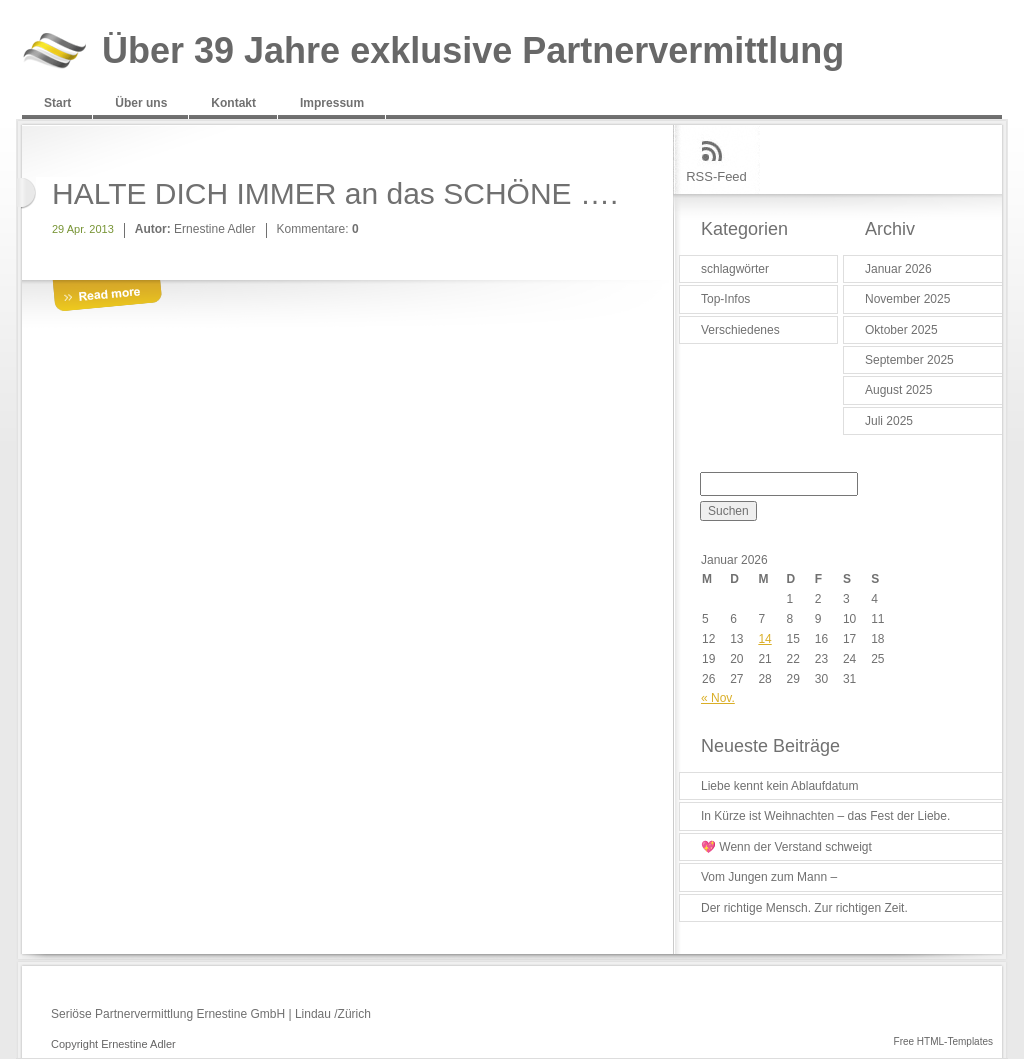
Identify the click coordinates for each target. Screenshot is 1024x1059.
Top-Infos (725, 299)
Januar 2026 (898, 269)
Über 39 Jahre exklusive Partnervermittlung (473, 51)
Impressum (332, 103)
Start (57, 103)
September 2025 (909, 360)
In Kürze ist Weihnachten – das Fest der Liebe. (825, 816)
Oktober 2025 (901, 330)
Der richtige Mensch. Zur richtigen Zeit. (804, 908)
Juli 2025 (889, 421)
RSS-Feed (716, 176)
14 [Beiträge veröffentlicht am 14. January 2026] (764, 639)
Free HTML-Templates (943, 1041)
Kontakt (233, 103)
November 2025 (907, 299)
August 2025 (898, 390)
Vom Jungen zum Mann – (769, 877)
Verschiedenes (740, 330)
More (107, 296)
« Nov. (718, 698)
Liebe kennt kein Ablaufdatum (779, 786)
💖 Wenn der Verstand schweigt (786, 847)
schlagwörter (735, 269)
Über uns (141, 103)
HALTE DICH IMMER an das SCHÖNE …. (335, 193)
